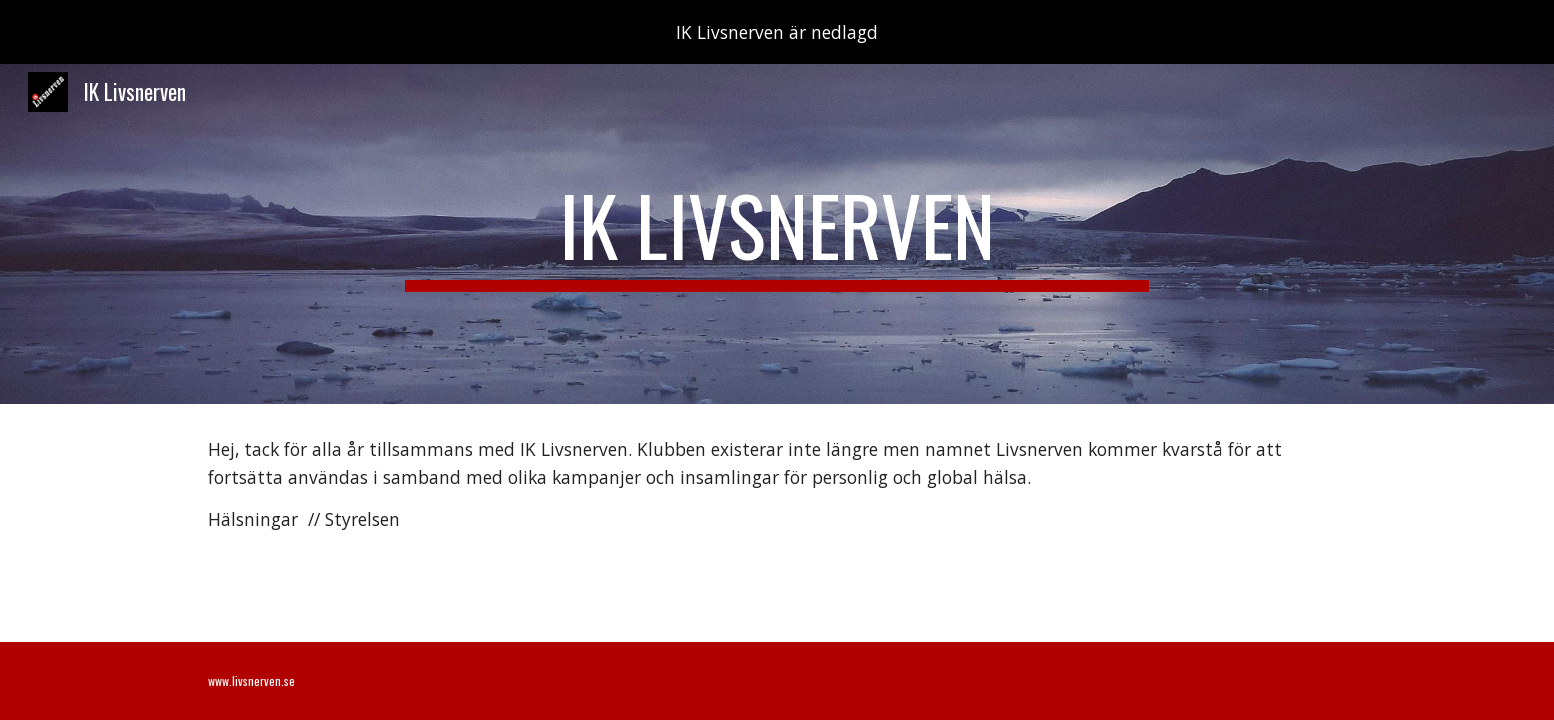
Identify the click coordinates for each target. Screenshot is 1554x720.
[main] (777, 234)
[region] (777, 32)
